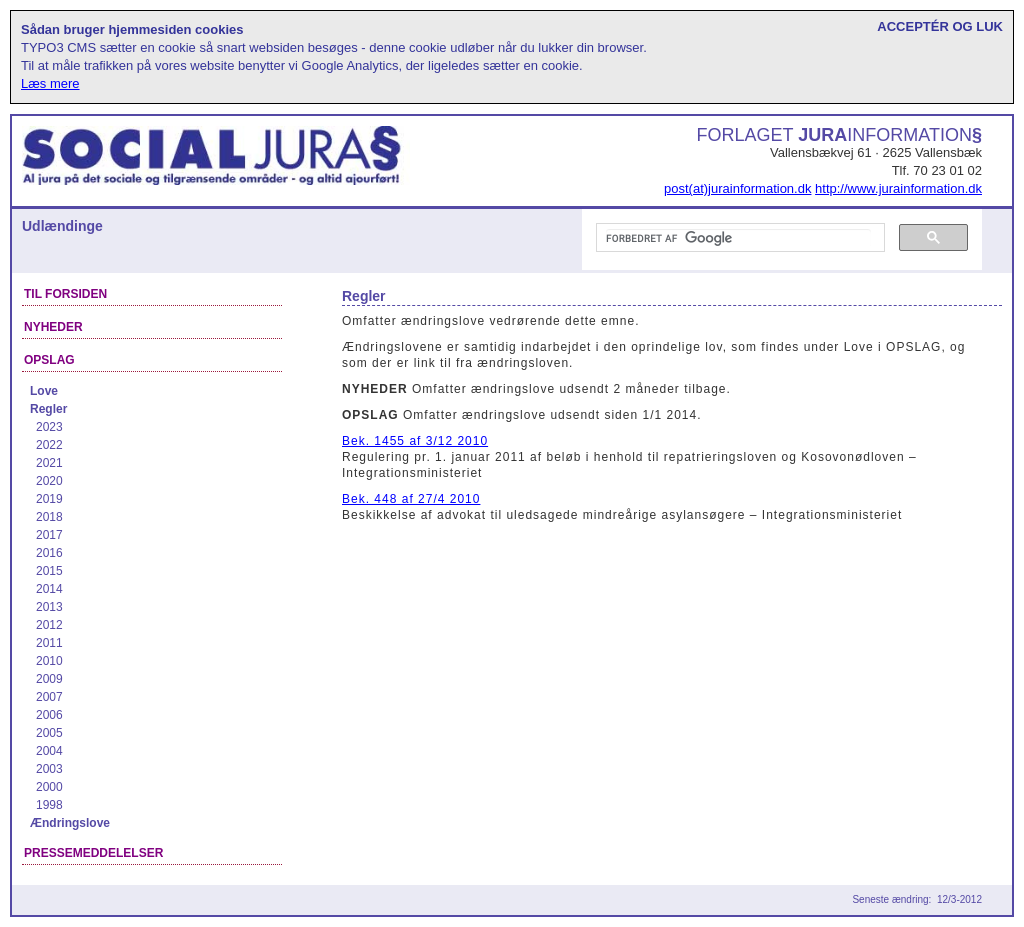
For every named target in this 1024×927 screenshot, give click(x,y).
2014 (49, 589)
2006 (49, 715)
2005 (49, 733)
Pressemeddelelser (93, 853)
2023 (49, 427)
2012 (49, 625)
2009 (49, 679)
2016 (49, 553)
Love (44, 391)
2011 (49, 643)
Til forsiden (65, 294)
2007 (49, 697)
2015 (49, 571)
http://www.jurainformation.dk (898, 188)
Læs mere (50, 83)
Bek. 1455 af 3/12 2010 (415, 441)
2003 (49, 769)
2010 (49, 661)
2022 (49, 445)
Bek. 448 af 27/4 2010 (411, 499)
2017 (49, 535)
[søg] (738, 238)
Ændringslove (70, 823)
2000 (49, 787)
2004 (49, 751)
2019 (49, 499)
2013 (49, 607)
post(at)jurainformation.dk (737, 188)
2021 (49, 463)
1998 (49, 805)
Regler (48, 409)
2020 (49, 481)
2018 (49, 517)
